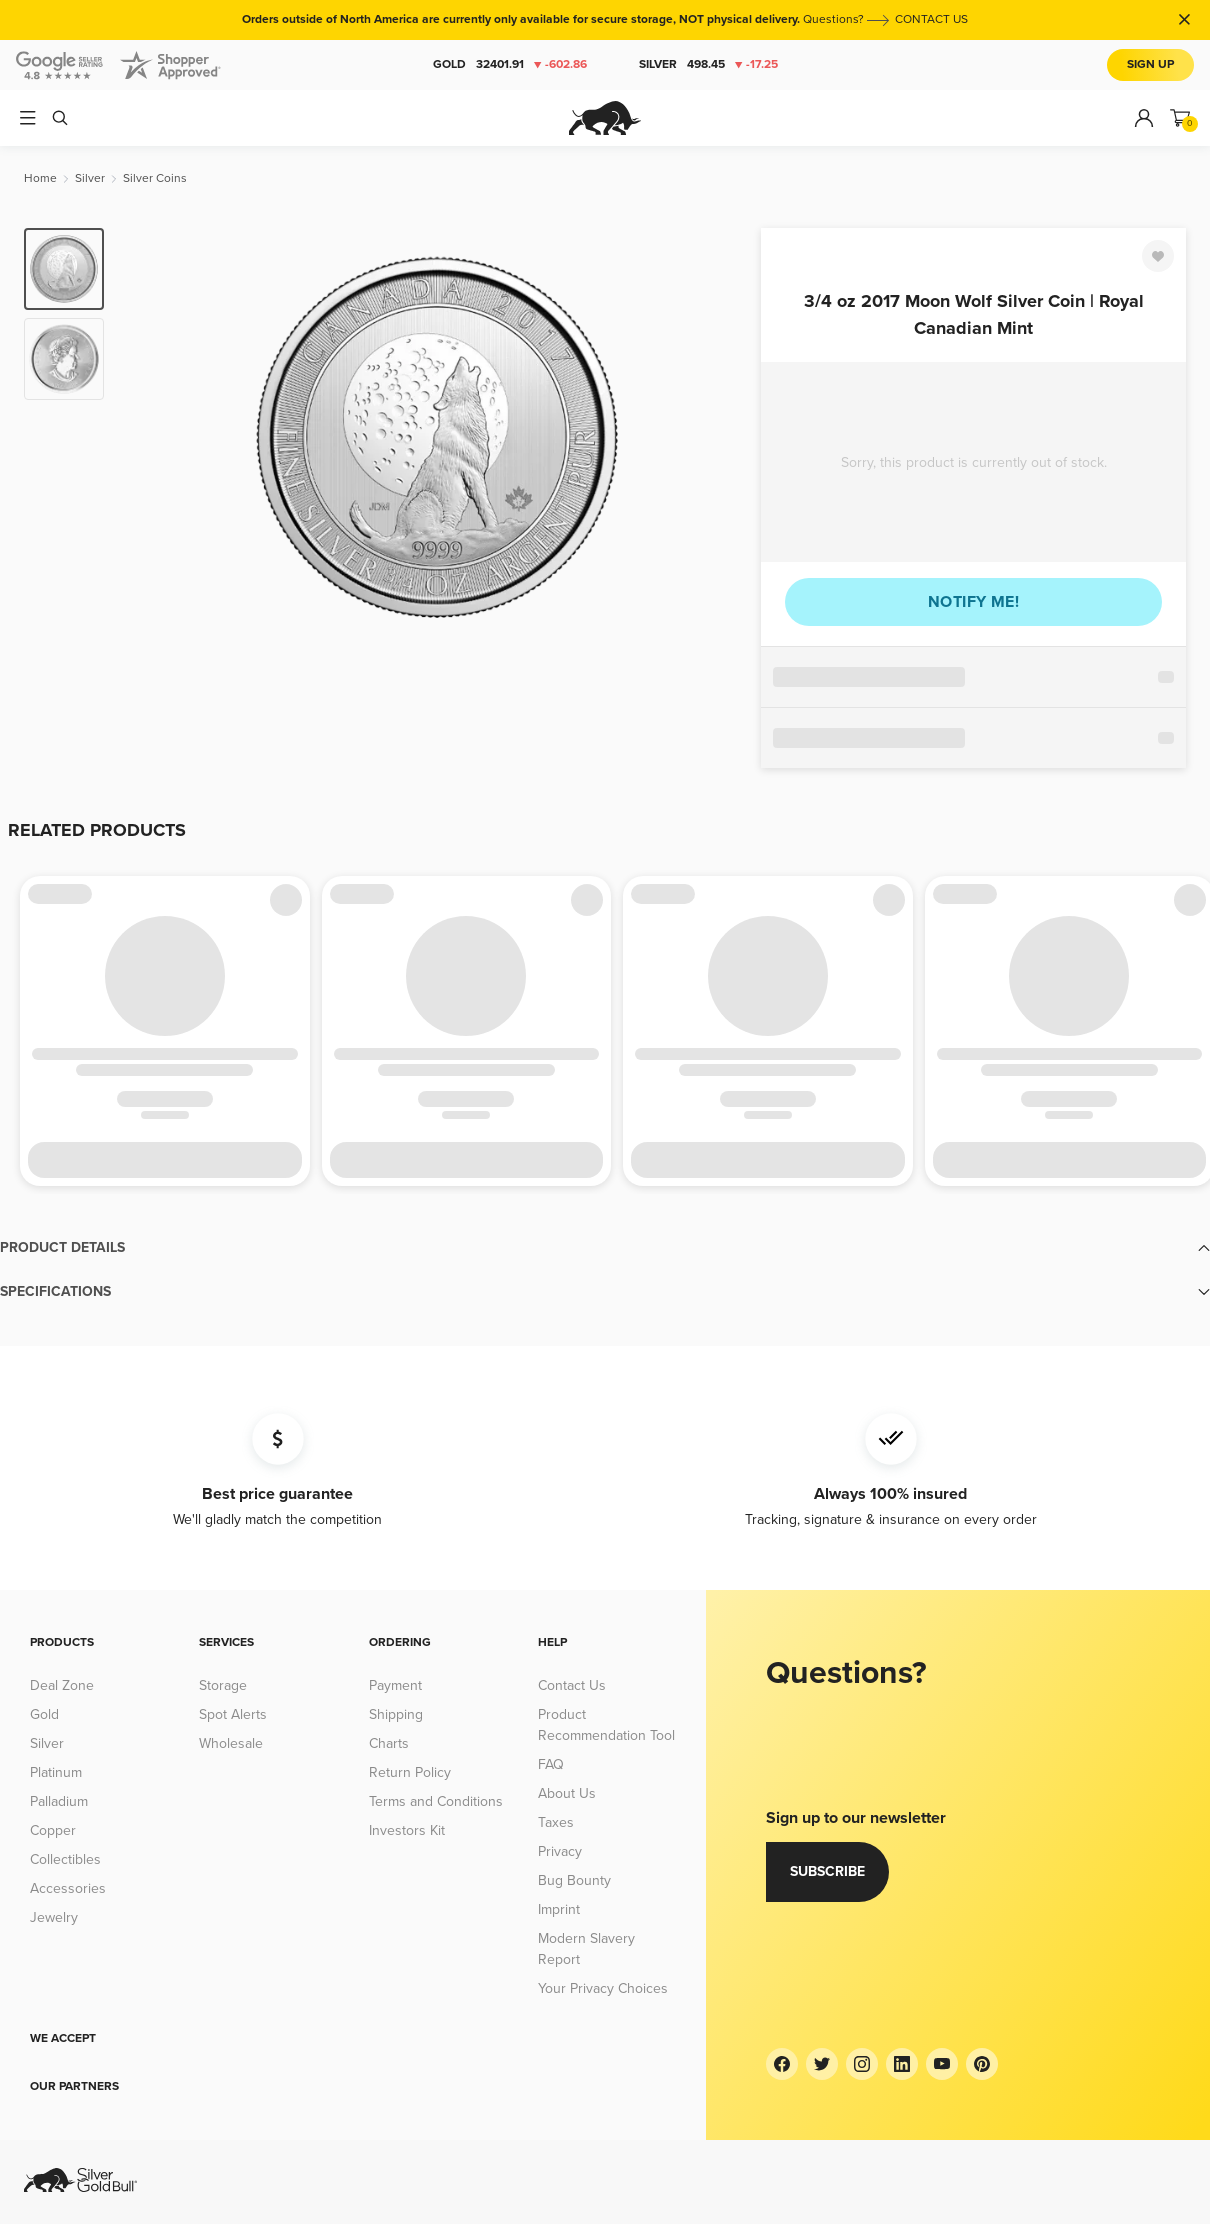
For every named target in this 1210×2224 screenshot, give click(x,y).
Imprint (559, 1909)
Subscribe (827, 1871)
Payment (395, 1685)
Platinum (56, 1772)
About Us (567, 1793)
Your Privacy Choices (603, 1988)
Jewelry (54, 1917)
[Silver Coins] (155, 178)
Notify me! (973, 602)
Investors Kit (407, 1830)
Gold (510, 65)
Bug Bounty (574, 1880)
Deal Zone (62, 1685)
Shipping (396, 1714)
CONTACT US (931, 19)
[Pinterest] (982, 2064)
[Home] (40, 178)
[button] (605, 1248)
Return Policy (410, 1772)
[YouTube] (942, 2064)
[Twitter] (822, 2064)
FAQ (551, 1764)
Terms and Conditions (436, 1801)
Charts (389, 1743)
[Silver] (90, 178)
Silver (708, 65)
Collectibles (65, 1859)
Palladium (59, 1801)
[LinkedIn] (902, 2064)
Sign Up (1150, 64)
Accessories (68, 1888)
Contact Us (572, 1685)
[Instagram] (862, 2064)
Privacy (560, 1851)
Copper (53, 1830)
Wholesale (231, 1743)
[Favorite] (1158, 256)
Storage (223, 1685)
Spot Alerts (233, 1714)
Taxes (556, 1822)
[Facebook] (782, 2064)
